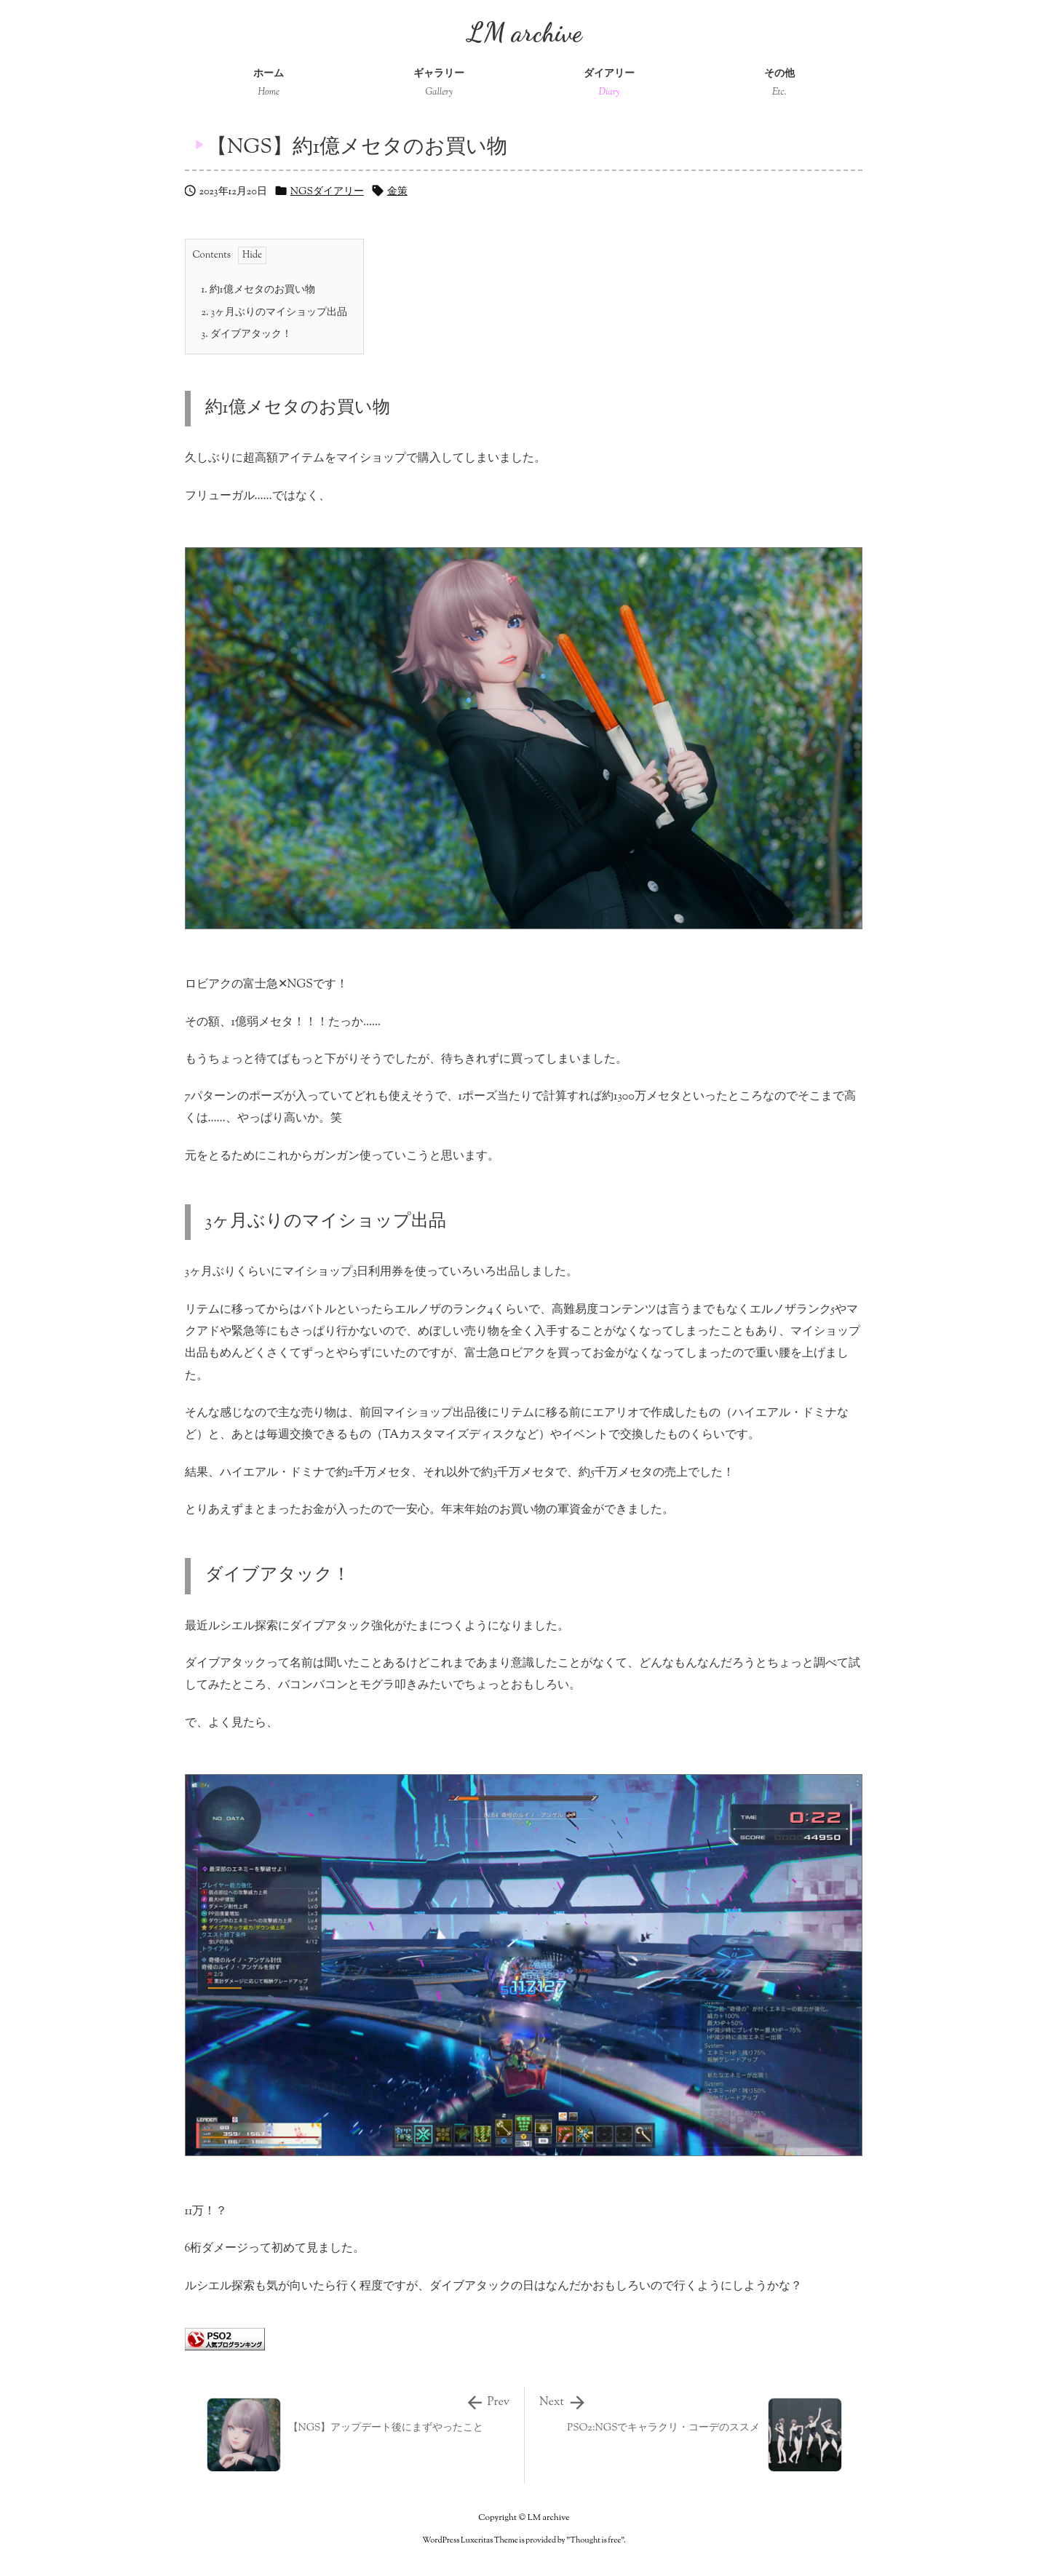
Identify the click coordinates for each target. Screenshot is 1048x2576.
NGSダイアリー (327, 192)
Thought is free (595, 2540)
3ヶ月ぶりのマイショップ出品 (275, 313)
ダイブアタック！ (247, 334)
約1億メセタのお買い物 (258, 290)
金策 (397, 192)
